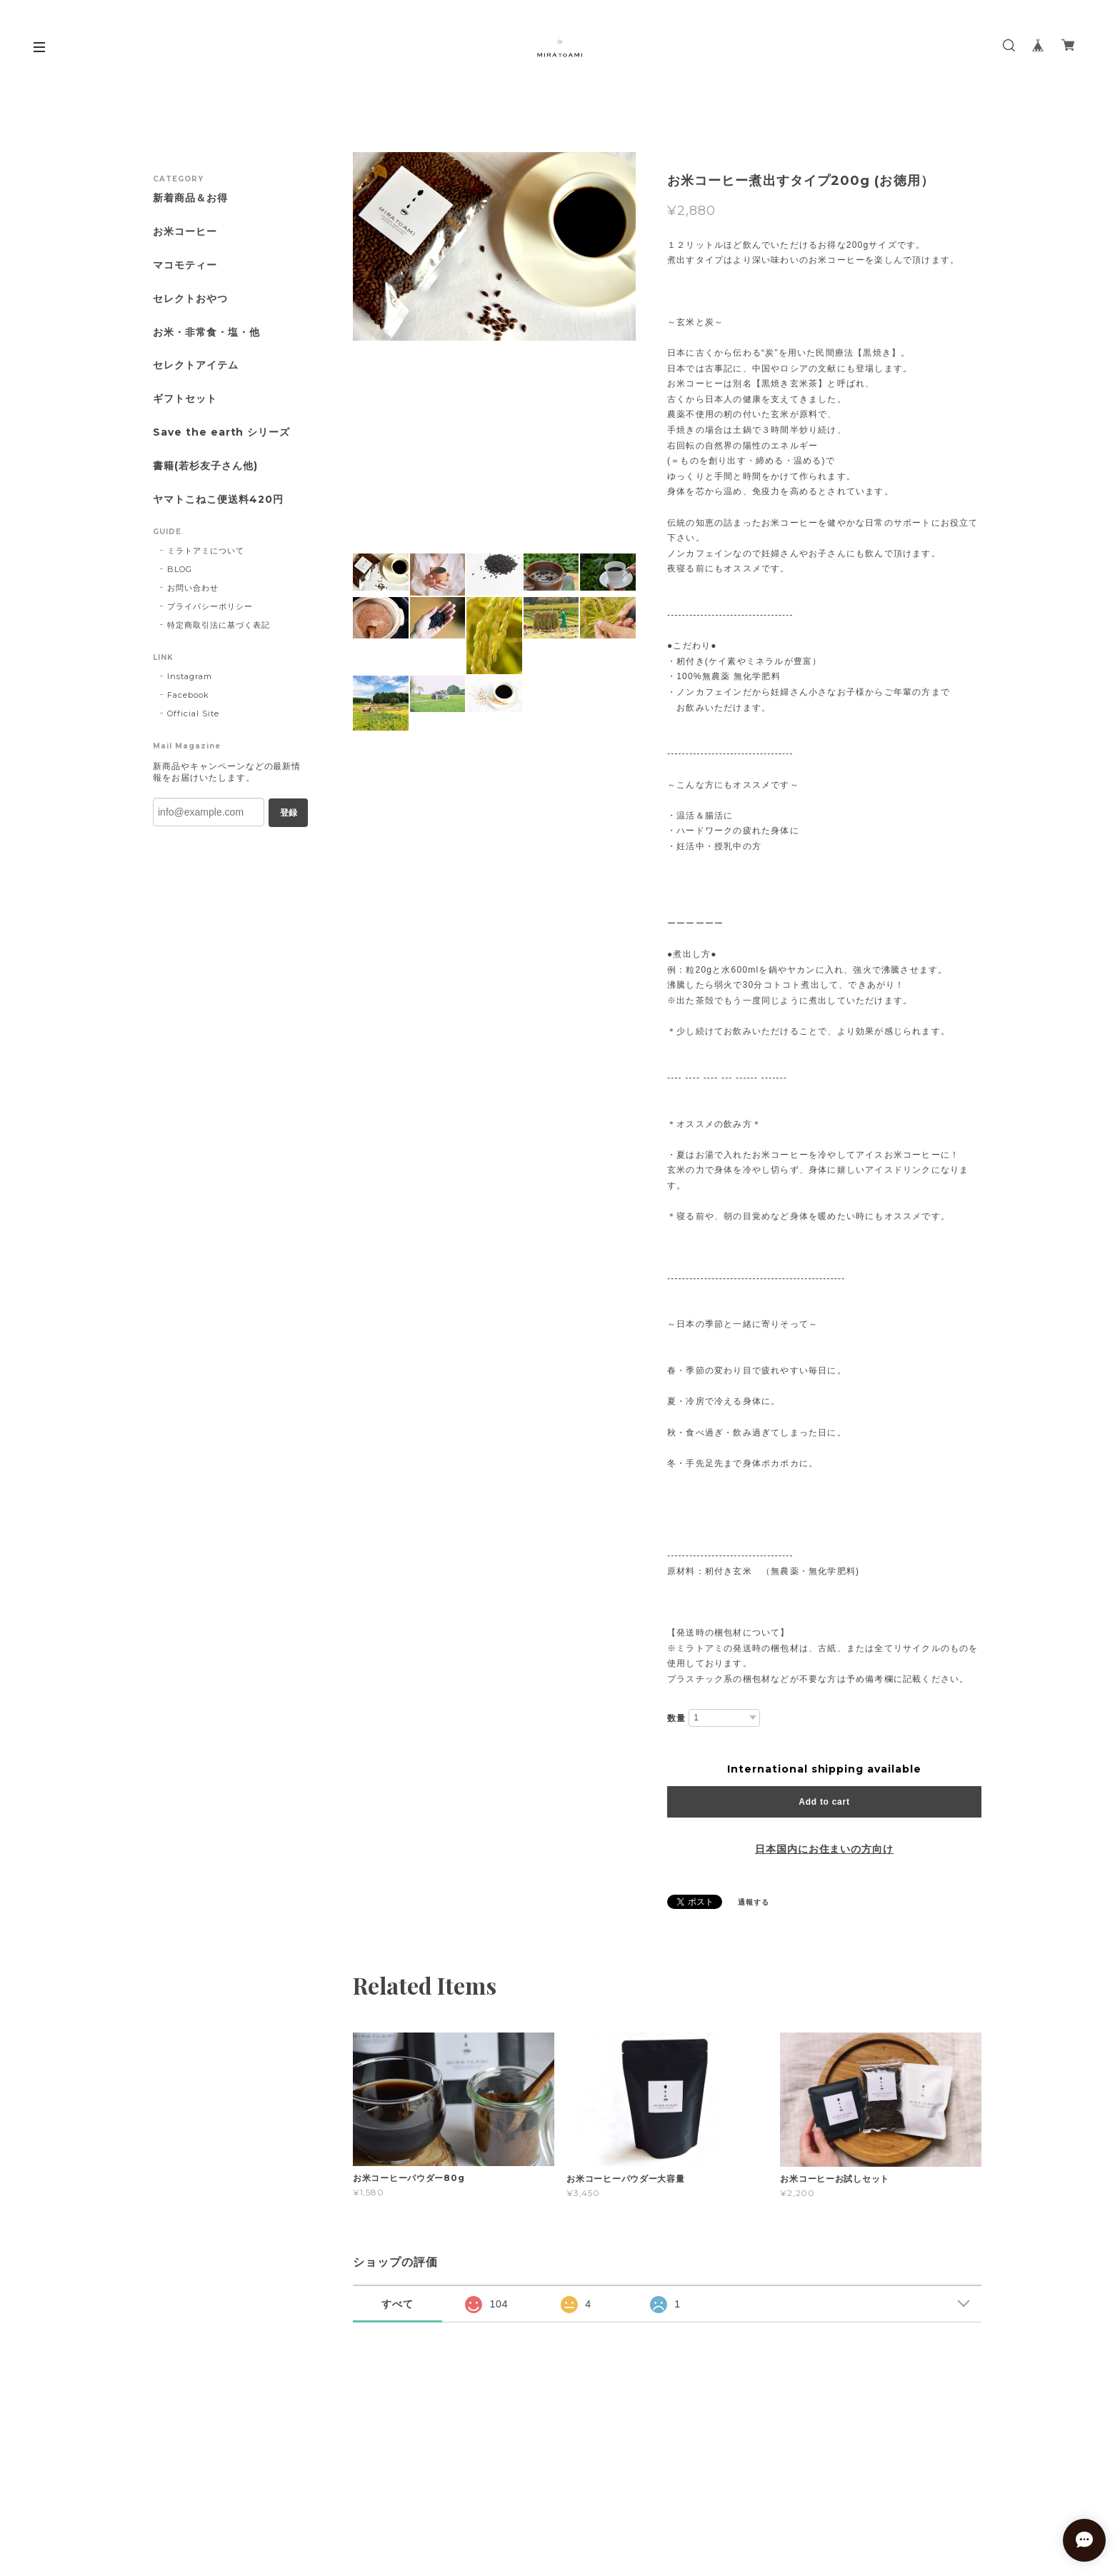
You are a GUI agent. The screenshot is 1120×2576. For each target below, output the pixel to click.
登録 (288, 813)
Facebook (188, 695)
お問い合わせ (193, 588)
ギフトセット (185, 399)
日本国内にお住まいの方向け (824, 1849)
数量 (676, 1718)
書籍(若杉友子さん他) (205, 466)
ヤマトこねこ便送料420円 (218, 499)
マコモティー (185, 265)
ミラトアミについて (205, 551)
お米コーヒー (185, 232)
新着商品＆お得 (190, 198)
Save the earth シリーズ (221, 432)
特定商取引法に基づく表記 (218, 625)
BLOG (179, 569)
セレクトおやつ (190, 299)
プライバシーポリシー (210, 606)
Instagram (189, 676)
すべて (397, 2304)
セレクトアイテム (196, 365)
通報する (753, 1902)
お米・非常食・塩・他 (206, 332)
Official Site (193, 713)
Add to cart (824, 1802)
